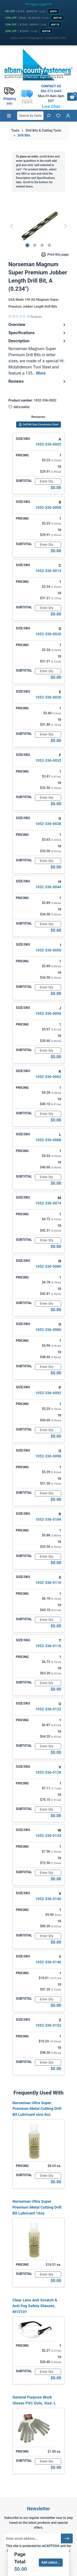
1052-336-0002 (48, 444)
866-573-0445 (51, 91)
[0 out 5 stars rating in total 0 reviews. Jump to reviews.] (25, 316)
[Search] (48, 116)
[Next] (65, 226)
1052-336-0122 (48, 1709)
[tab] (37, 357)
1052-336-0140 (48, 1899)
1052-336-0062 (48, 1077)
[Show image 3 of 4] (42, 245)
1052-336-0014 (48, 571)
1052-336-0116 (48, 1646)
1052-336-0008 (48, 507)
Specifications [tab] (37, 333)
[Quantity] (48, 481)
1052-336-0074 (48, 1203)
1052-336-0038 (48, 824)
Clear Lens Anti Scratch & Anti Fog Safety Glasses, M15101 (34, 2306)
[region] (38, 226)
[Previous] (11, 226)
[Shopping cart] (72, 97)
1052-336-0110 (48, 1582)
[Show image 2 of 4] (34, 245)
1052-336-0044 (48, 887)
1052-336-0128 (48, 1772)
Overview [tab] (37, 325)
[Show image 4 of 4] (49, 245)
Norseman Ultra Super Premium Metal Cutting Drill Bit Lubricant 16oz (36, 2207)
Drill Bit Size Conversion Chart (39, 424)
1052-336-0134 (48, 1835)
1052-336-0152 (48, 2025)
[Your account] (68, 116)
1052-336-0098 (48, 1456)
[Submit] (67, 2538)
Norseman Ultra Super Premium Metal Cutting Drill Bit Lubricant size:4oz (36, 2108)
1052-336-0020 (48, 634)
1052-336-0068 (48, 1140)
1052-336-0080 (48, 1266)
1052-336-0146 (48, 1962)
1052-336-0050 (48, 950)
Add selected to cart (52, 2562)
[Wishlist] (58, 116)
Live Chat (51, 106)
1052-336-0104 (48, 1519)
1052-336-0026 (48, 697)
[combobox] (30, 115)
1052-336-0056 (48, 1013)
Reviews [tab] (37, 381)
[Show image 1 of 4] (27, 245)
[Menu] (9, 116)
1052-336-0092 (48, 1393)
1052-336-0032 (48, 760)
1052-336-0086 (48, 1329)
